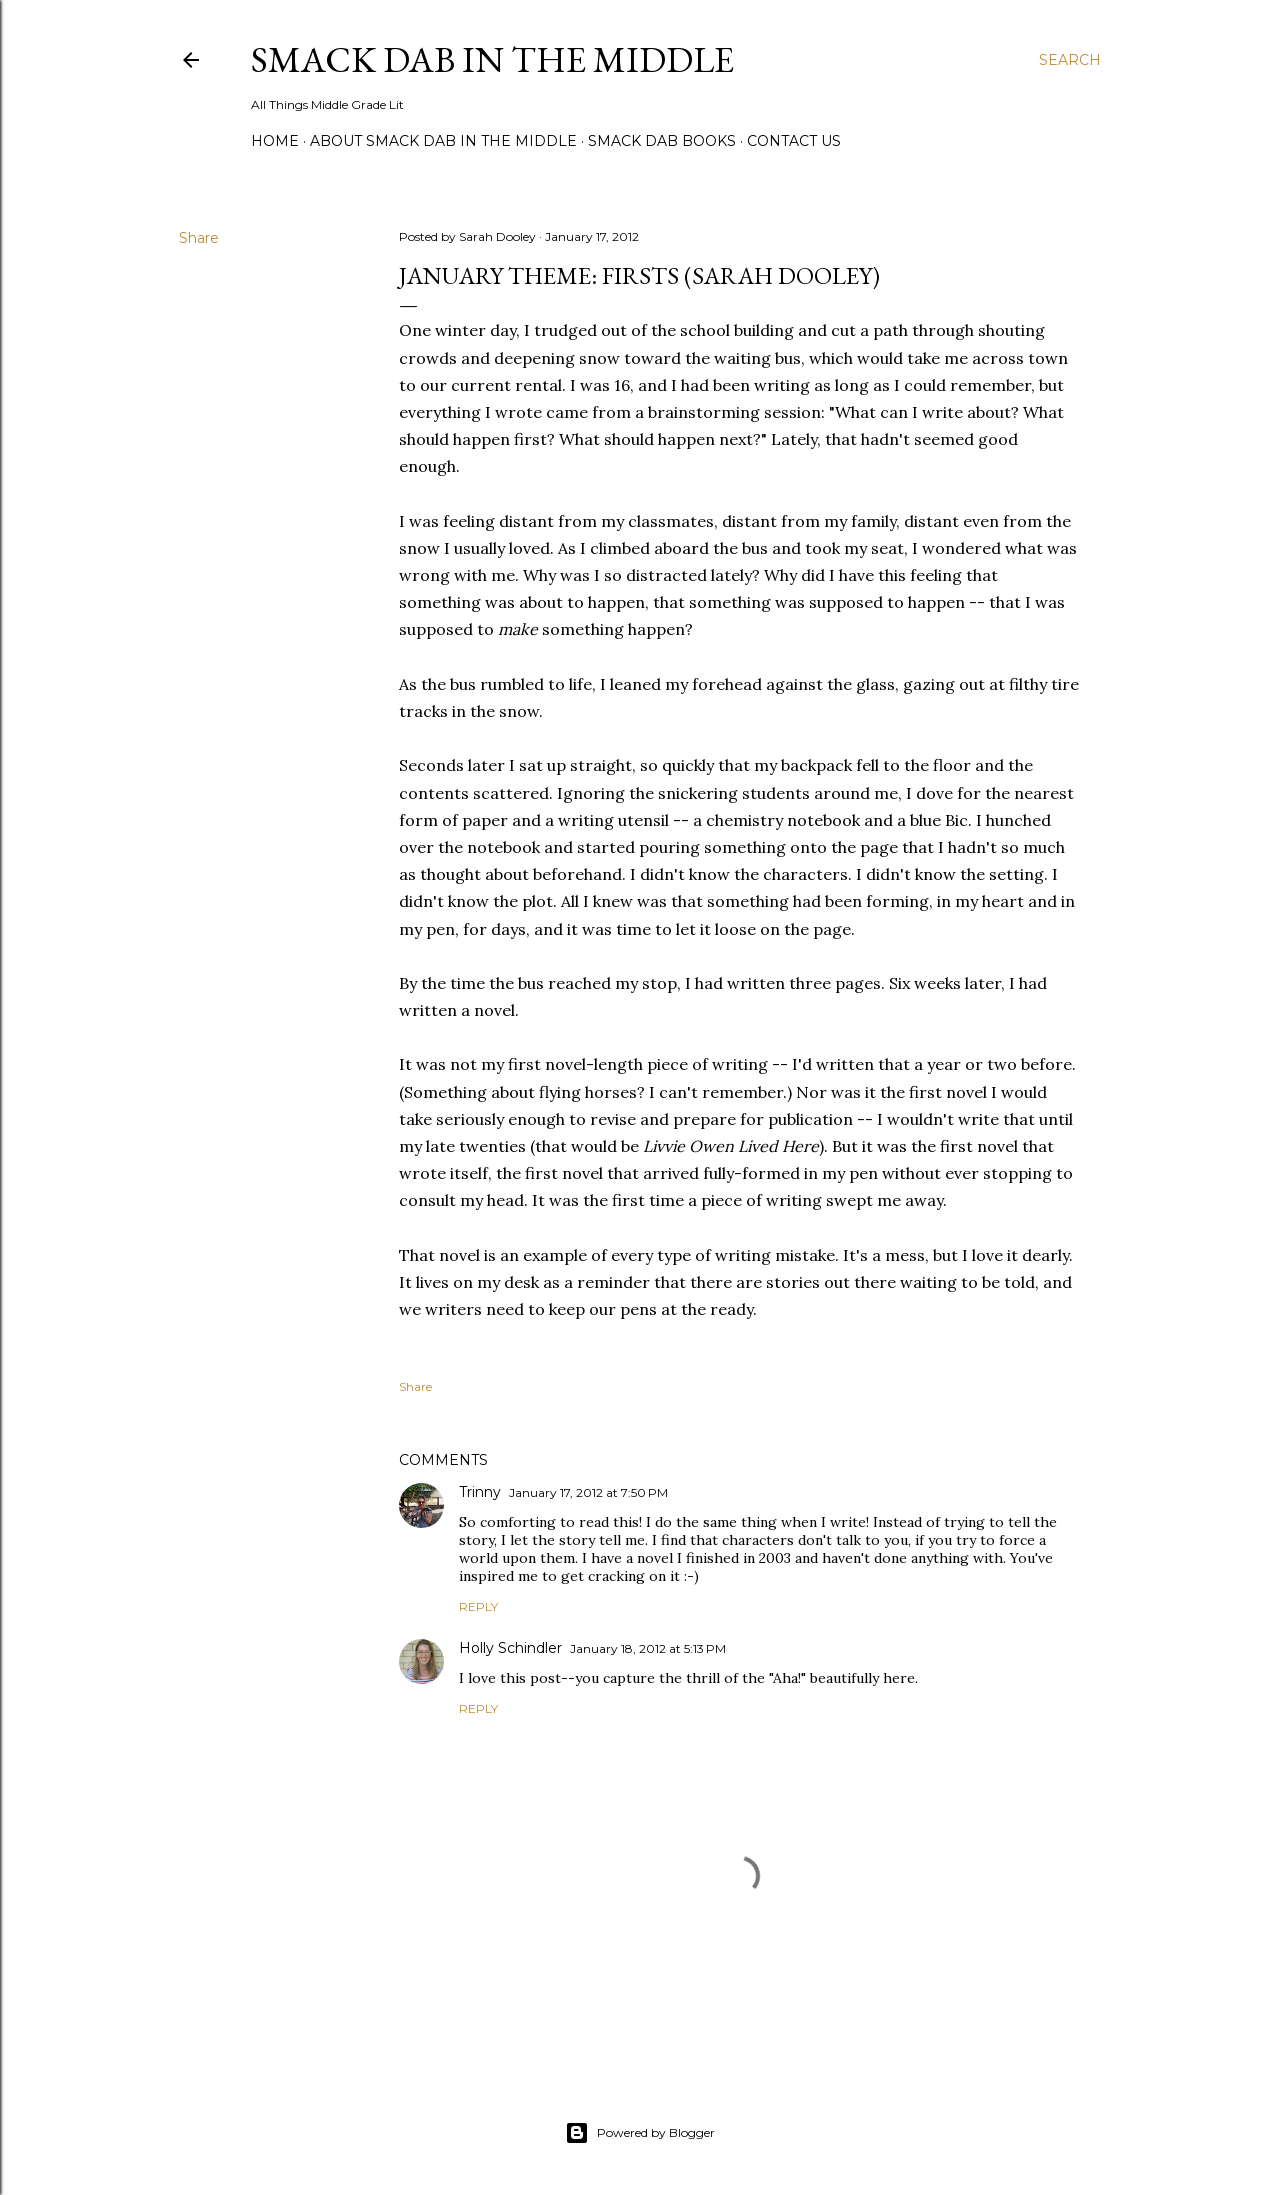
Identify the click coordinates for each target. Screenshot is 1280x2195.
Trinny (480, 1492)
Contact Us (794, 141)
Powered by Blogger (640, 2133)
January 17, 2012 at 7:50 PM (588, 1492)
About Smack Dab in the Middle (443, 141)
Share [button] (199, 238)
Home (275, 141)
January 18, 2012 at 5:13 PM (648, 1648)
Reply (478, 1606)
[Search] (1070, 60)
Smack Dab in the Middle (492, 59)
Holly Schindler (510, 1648)
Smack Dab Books (662, 141)
